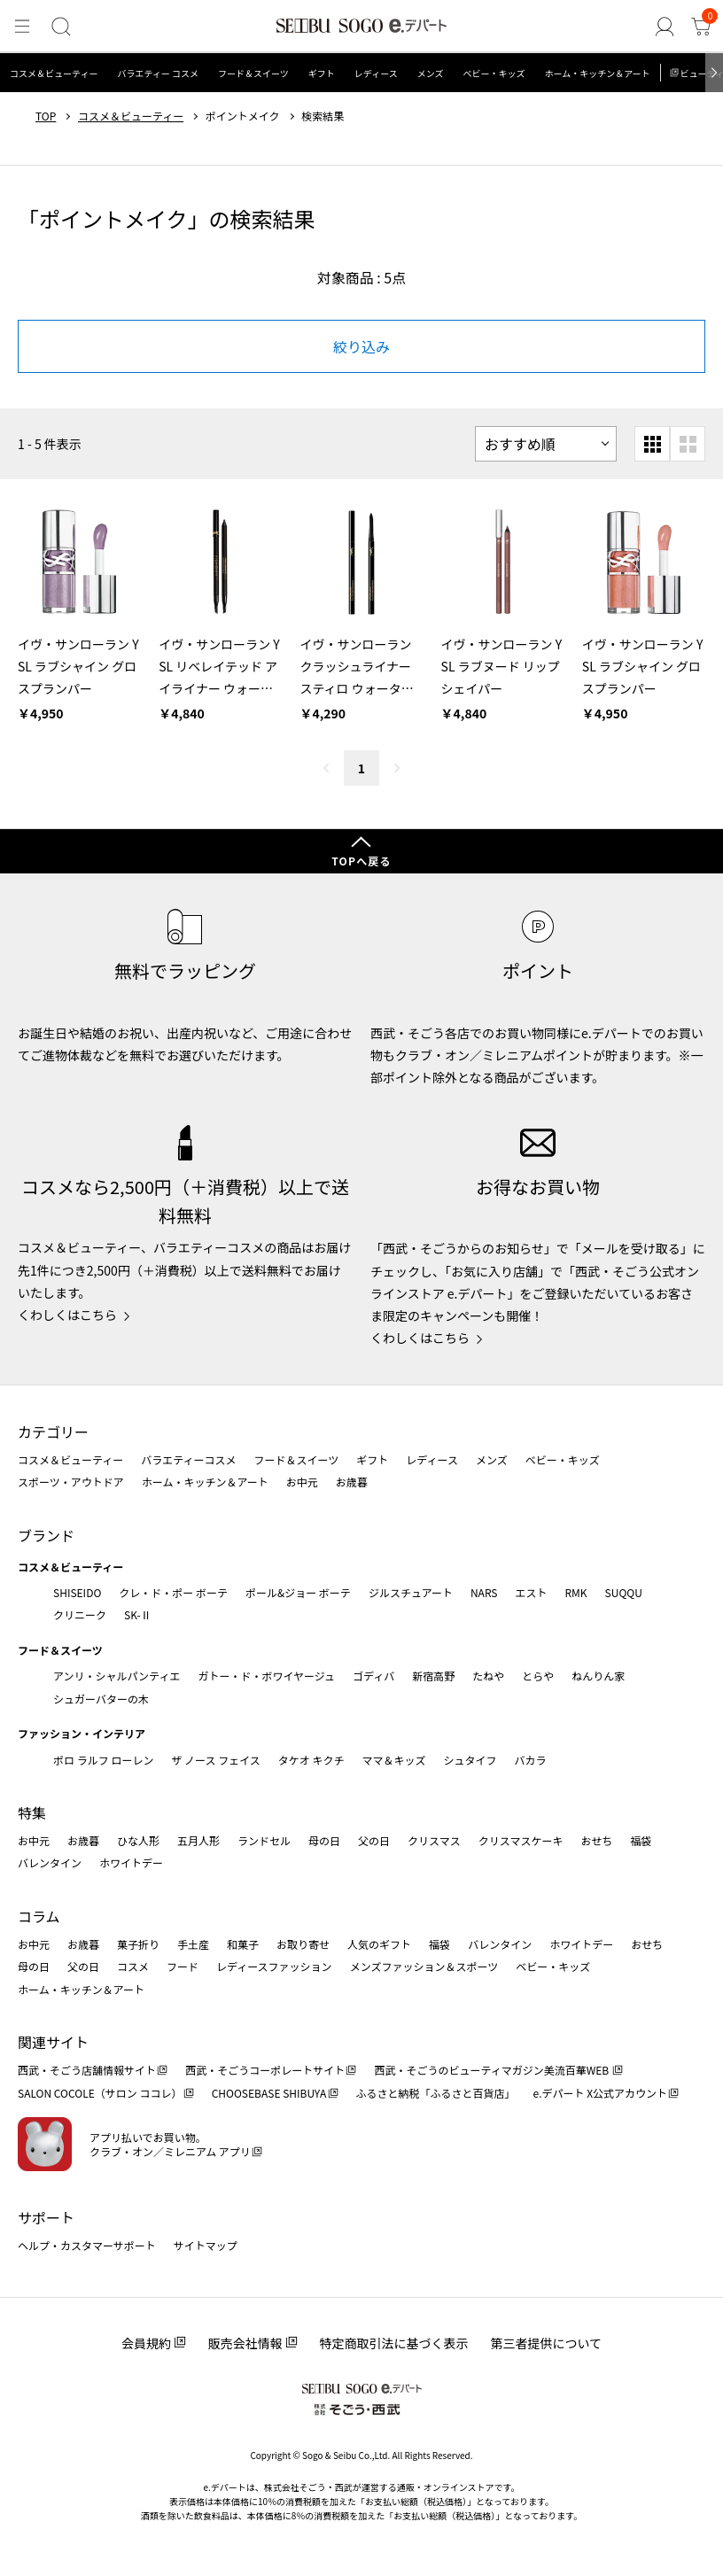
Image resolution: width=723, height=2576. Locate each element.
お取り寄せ (303, 1943)
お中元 (302, 1481)
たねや (488, 1675)
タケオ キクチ (311, 1759)
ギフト (321, 73)
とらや (538, 1675)
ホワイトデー (131, 1862)
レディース (376, 73)
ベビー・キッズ (494, 73)
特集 (32, 1812)
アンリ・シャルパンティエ (116, 1675)
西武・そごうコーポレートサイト (265, 2069)
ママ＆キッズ (394, 1759)
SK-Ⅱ (138, 1614)
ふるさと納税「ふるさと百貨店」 (436, 2092)
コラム (39, 1916)
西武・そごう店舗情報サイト (87, 2069)
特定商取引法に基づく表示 (394, 2343)
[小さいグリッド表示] (652, 444)
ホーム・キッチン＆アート (596, 73)
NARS (484, 1592)
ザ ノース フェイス (215, 1759)
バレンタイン (50, 1862)
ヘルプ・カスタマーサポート (87, 2245)
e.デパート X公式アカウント (600, 2092)
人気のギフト (379, 1943)
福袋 (640, 1840)
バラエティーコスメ (188, 1459)
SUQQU (623, 1592)
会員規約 (146, 2343)
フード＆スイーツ (253, 73)
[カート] (702, 27)
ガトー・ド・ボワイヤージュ (266, 1675)
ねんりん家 (598, 1675)
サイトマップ (205, 2245)
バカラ (531, 1759)
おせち (596, 1840)
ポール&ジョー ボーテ (298, 1592)
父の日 (374, 1840)
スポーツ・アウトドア (71, 1481)
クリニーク (79, 1614)
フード (182, 1966)
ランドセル (264, 1840)
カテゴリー (53, 1431)
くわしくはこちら (67, 1314)
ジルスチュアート (411, 1592)
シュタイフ (470, 1759)
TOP (45, 116)
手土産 (193, 1943)
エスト (531, 1592)
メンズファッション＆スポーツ (424, 1966)
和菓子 (243, 1943)
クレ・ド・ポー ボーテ (173, 1592)
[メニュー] (21, 27)
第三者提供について (546, 2343)
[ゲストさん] (666, 27)
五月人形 (198, 1840)
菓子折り (138, 1943)
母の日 (324, 1840)
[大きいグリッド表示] (687, 444)
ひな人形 (138, 1840)
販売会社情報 (245, 2343)
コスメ (133, 1966)
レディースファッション (274, 1966)
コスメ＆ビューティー (53, 73)
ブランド (46, 1535)
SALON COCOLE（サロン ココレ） (100, 2092)
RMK (575, 1592)
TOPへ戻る (361, 860)
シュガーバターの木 (101, 1698)
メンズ (430, 73)
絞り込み (361, 346)
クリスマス (434, 1840)
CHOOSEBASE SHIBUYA (269, 2092)
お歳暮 (352, 1481)
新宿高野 (433, 1675)
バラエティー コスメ (157, 73)
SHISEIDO (77, 1592)
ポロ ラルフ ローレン (103, 1759)
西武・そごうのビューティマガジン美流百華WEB (492, 2069)
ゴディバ (373, 1675)
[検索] (59, 27)
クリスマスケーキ (521, 1840)
